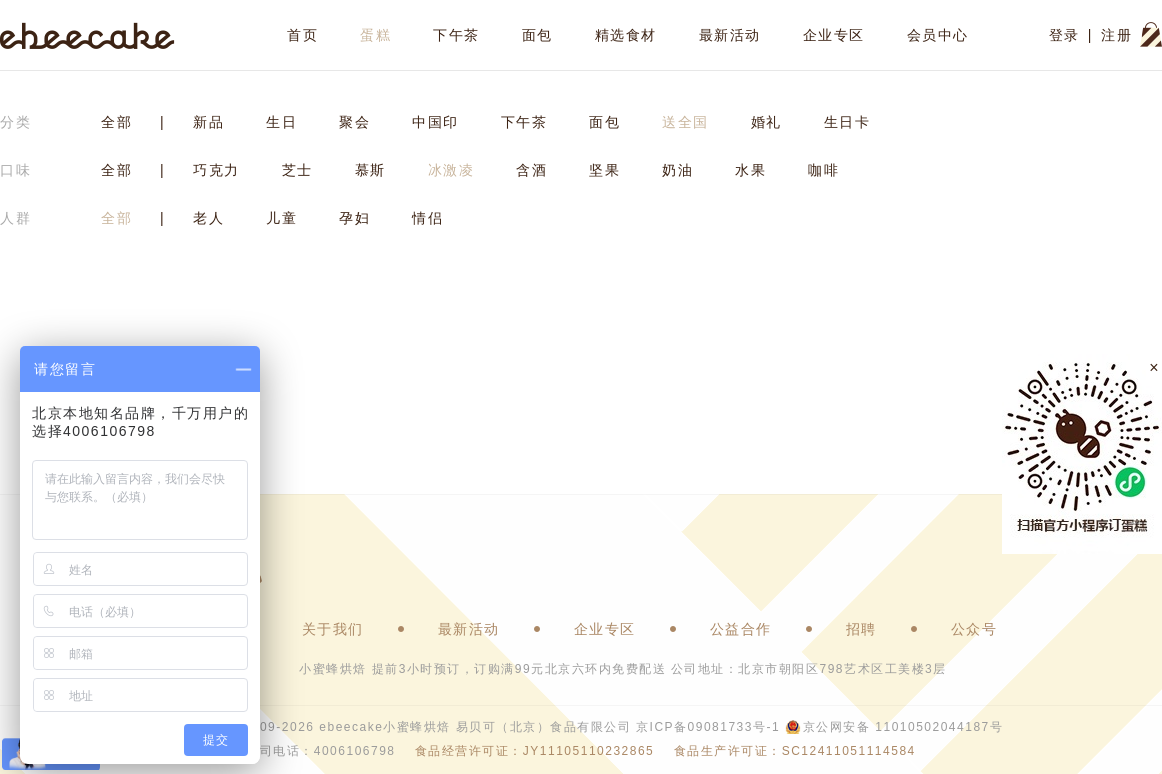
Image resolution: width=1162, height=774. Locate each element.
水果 (750, 170)
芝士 (297, 170)
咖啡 (823, 170)
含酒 (531, 170)
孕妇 (354, 218)
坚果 (604, 170)
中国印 (435, 122)
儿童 (281, 218)
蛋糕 (375, 35)
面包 (537, 35)
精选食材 (626, 35)
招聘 (861, 629)
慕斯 (370, 170)
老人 (208, 218)
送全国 (685, 122)
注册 (1116, 35)
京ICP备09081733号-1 (708, 727)
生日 (281, 122)
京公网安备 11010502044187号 (903, 727)
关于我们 (333, 629)
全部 (116, 122)
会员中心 (938, 35)
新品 (208, 122)
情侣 (427, 218)
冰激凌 (451, 170)
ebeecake (87, 35)
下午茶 (456, 35)
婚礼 (766, 122)
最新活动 (730, 35)
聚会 (354, 122)
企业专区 (834, 35)
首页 (302, 35)
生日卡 (847, 122)
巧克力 (216, 170)
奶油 (677, 170)
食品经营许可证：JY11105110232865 (534, 751)
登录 (1064, 35)
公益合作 (741, 629)
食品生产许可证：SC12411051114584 (795, 751)
